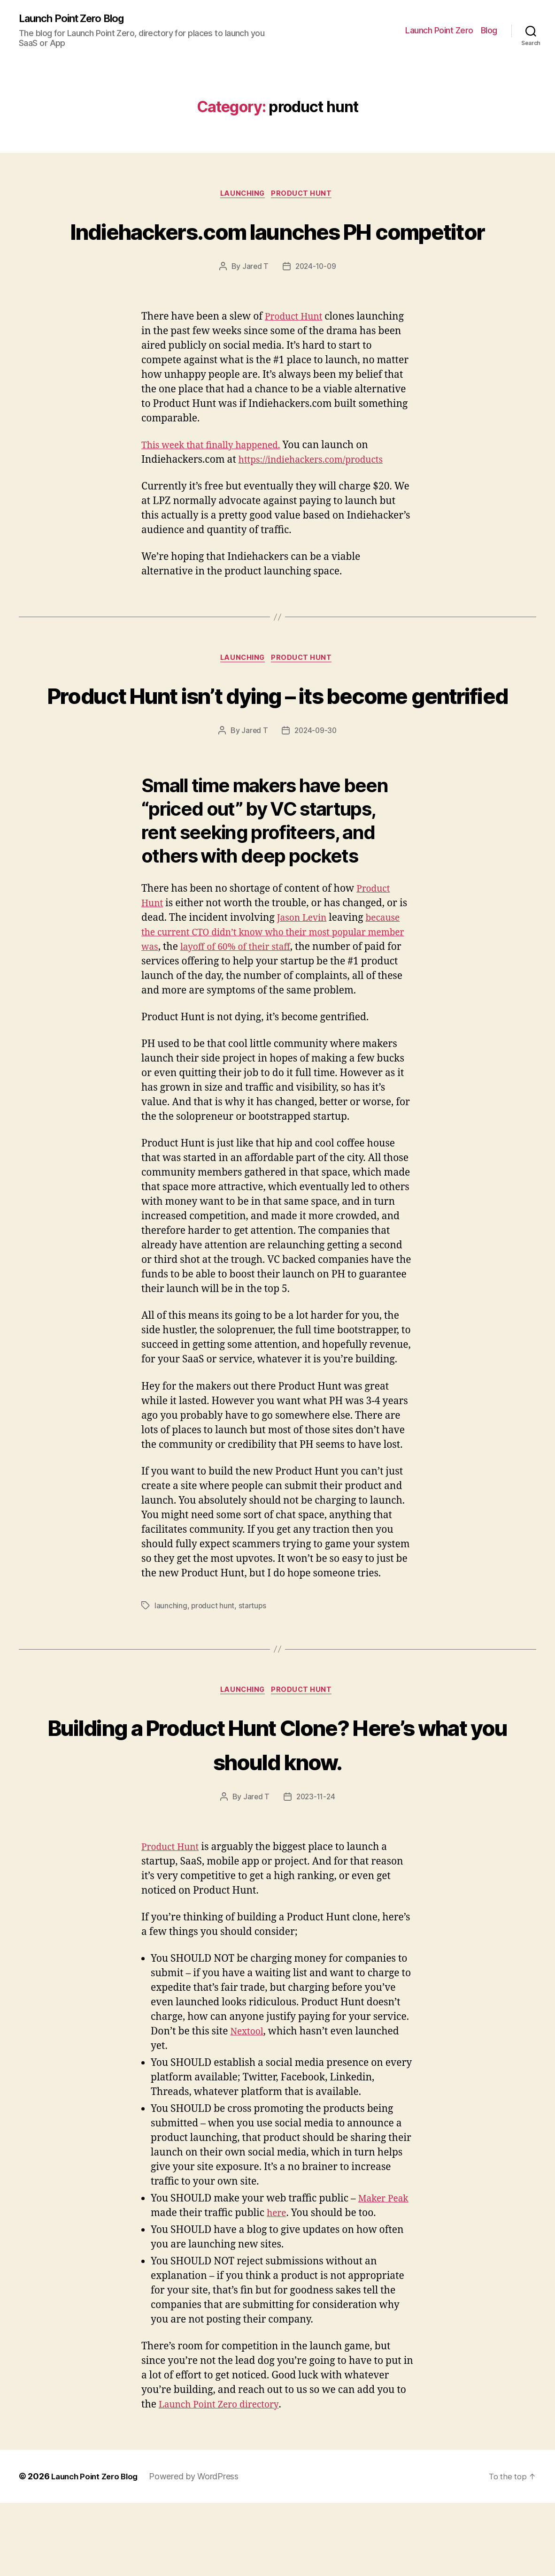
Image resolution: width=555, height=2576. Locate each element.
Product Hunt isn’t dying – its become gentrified (277, 748)
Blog (489, 31)
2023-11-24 (316, 1870)
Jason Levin (304, 990)
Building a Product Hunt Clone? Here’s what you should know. (277, 1816)
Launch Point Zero (439, 31)
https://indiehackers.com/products (318, 496)
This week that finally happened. (217, 481)
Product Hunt (296, 353)
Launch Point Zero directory (224, 2477)
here (277, 2286)
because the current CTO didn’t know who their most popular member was (275, 1004)
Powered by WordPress (200, 2549)
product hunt (305, 195)
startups (253, 1677)
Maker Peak (386, 2271)
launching (242, 195)
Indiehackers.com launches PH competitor (277, 249)
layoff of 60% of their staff (284, 1019)
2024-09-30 (316, 803)
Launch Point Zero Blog (77, 18)
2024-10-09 (316, 303)
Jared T (253, 303)
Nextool (248, 2105)
